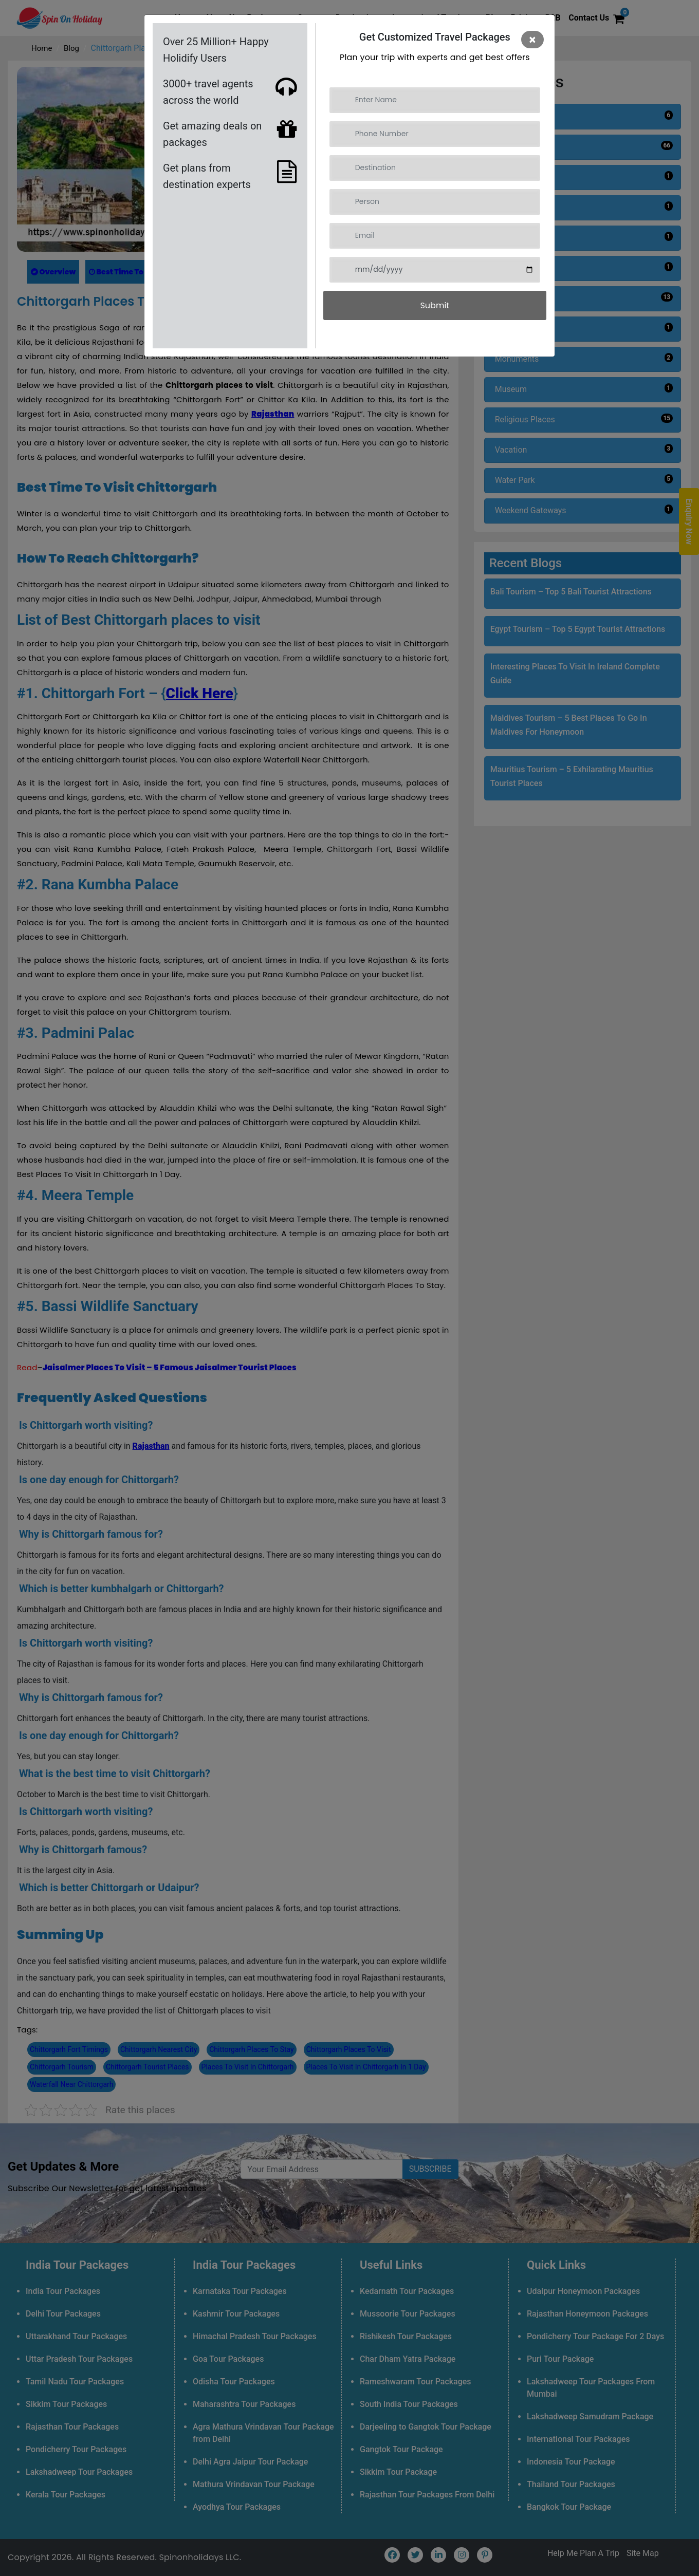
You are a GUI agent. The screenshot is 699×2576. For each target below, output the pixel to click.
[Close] (532, 39)
